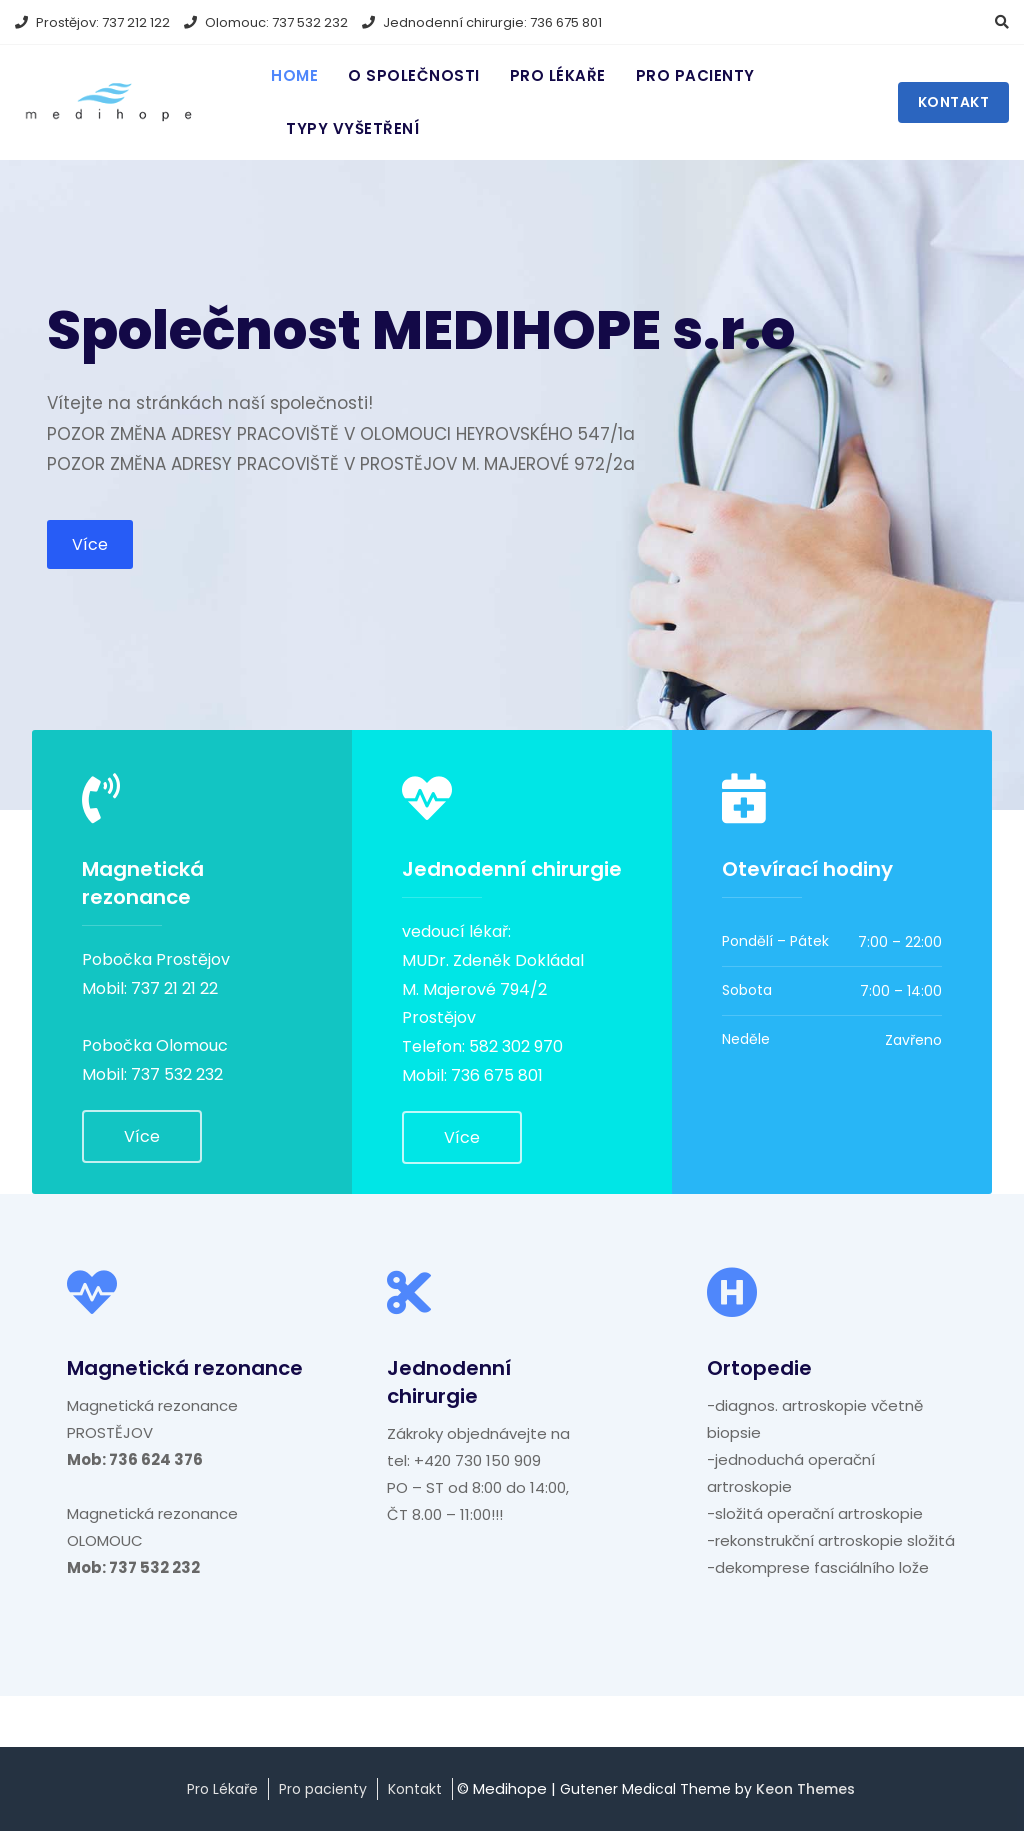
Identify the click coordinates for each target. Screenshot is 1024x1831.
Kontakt (954, 102)
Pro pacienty (695, 75)
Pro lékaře (558, 75)
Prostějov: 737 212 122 (92, 22)
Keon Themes (805, 1789)
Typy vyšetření (352, 128)
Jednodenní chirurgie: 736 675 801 (482, 22)
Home (294, 75)
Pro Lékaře (222, 1789)
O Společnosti (414, 75)
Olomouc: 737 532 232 (266, 22)
